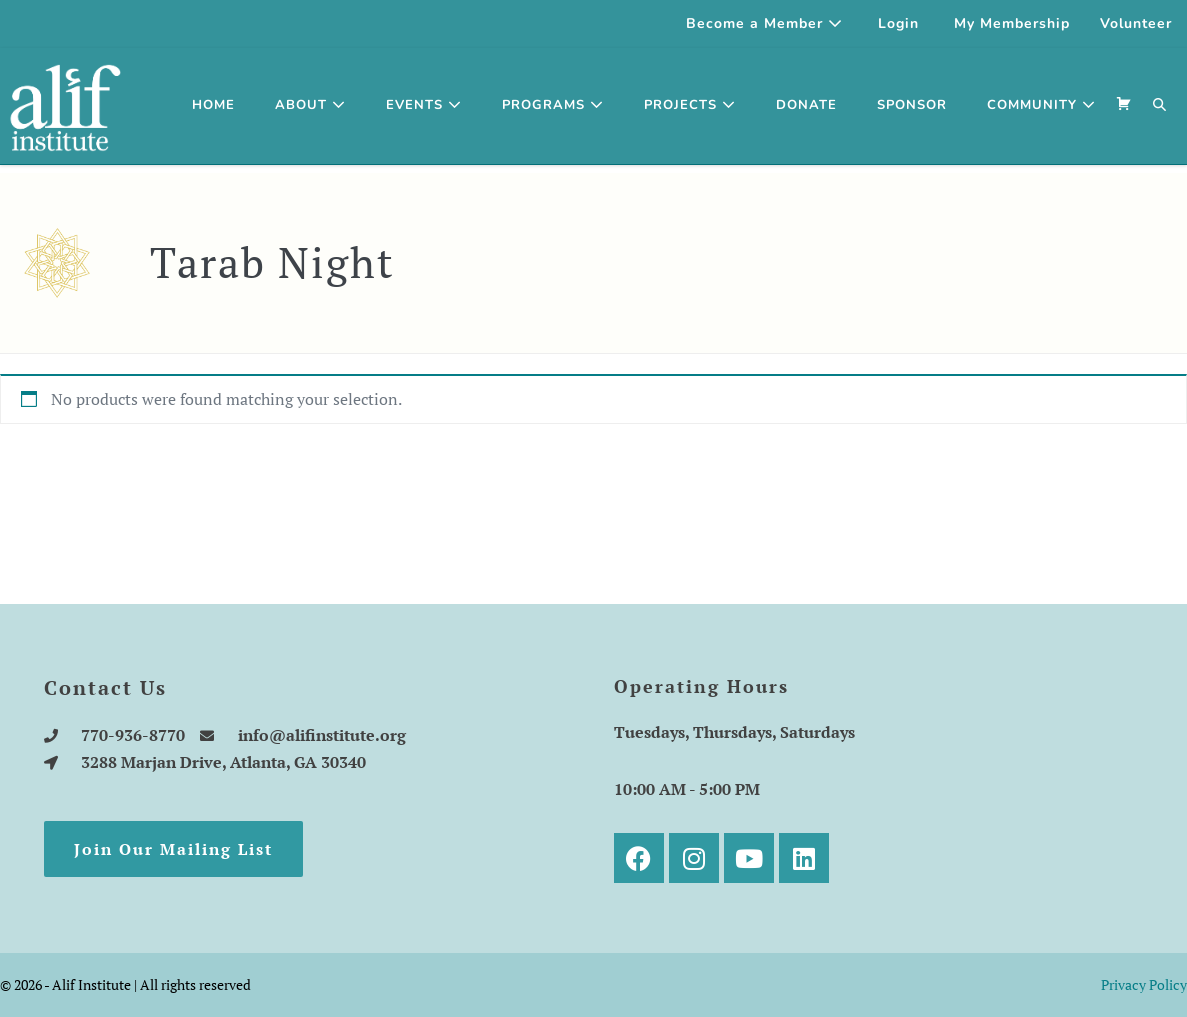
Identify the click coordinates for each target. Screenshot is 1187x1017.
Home (213, 105)
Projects (690, 105)
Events (424, 105)
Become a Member (764, 23)
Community (1041, 105)
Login (898, 23)
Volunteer (1136, 23)
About (310, 105)
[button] (1160, 106)
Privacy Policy (1144, 984)
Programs (553, 105)
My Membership (1012, 23)
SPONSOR (912, 105)
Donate (806, 105)
